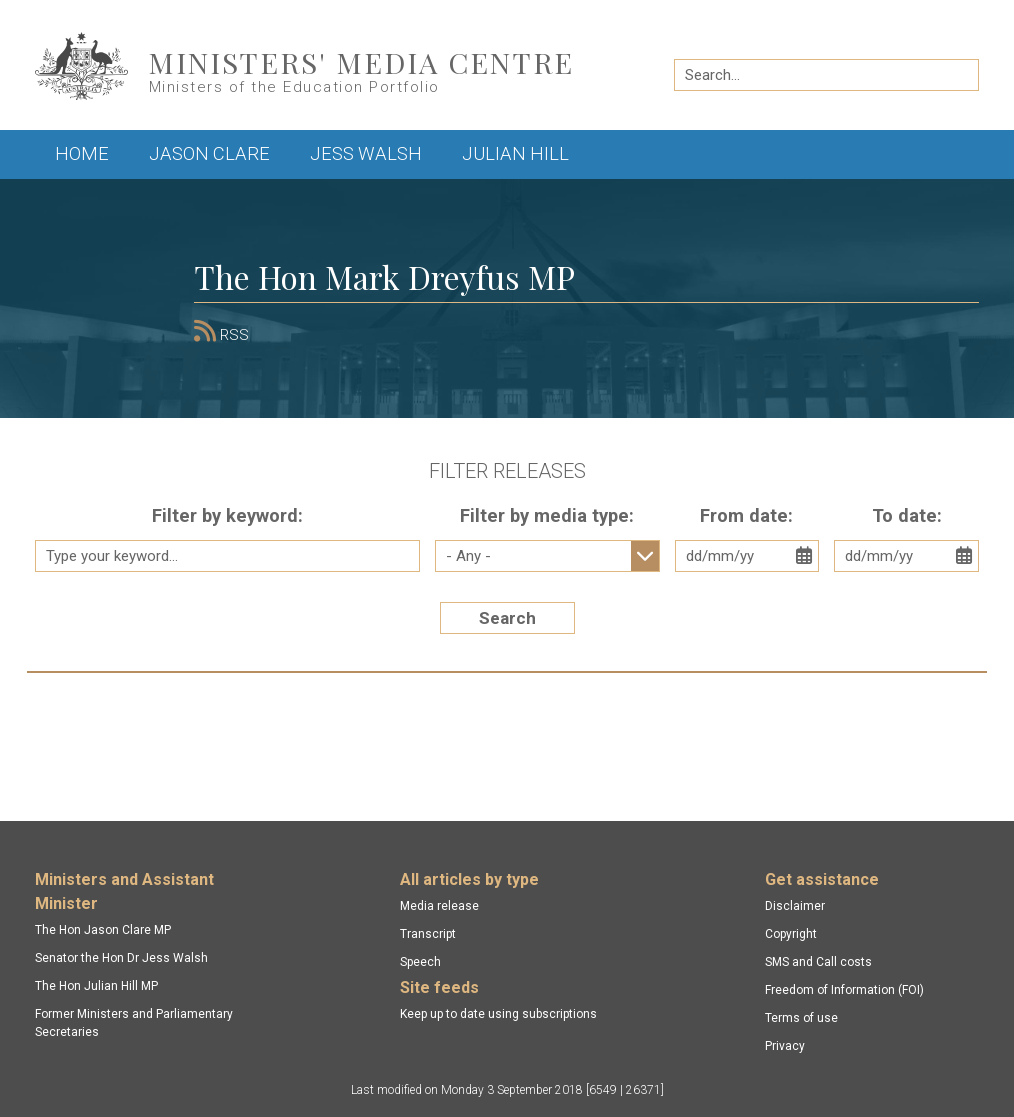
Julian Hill (515, 153)
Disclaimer (795, 906)
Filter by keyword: (227, 515)
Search (507, 618)
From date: (746, 515)
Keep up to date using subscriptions (498, 1014)
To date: (907, 515)
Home (82, 153)
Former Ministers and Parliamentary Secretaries (134, 1023)
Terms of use (801, 1018)
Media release (439, 906)
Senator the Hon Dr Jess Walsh (121, 958)
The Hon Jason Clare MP (103, 930)
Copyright (791, 934)
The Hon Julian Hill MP (96, 986)
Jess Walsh (366, 153)
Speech (420, 962)
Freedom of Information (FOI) (844, 990)
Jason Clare (209, 153)
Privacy (785, 1046)
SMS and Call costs (818, 962)
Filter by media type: (547, 515)
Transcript (428, 934)
